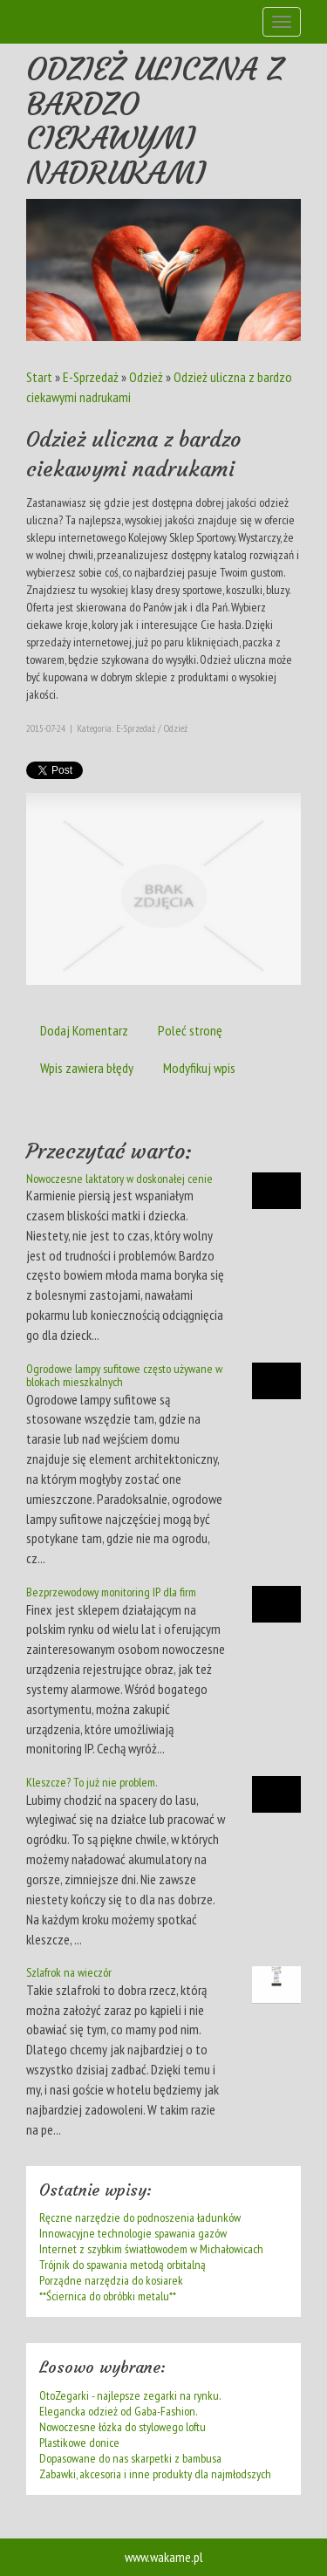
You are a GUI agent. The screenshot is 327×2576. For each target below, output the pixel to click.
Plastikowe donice (79, 2442)
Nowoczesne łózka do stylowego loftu (122, 2427)
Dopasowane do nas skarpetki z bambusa (130, 2458)
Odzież (146, 377)
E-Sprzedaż (91, 377)
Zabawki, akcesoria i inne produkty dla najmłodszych (155, 2474)
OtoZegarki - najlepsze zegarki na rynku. (130, 2395)
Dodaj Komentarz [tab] (84, 1030)
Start (39, 377)
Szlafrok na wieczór (69, 1972)
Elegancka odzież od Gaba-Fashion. (118, 2411)
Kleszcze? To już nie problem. (91, 1782)
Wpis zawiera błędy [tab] (86, 1067)
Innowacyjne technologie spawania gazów (133, 2233)
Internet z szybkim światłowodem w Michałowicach (151, 2249)
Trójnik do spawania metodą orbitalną (122, 2264)
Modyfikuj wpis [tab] (199, 1067)
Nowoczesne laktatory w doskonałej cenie (119, 1178)
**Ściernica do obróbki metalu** (107, 2296)
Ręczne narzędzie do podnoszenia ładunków (140, 2217)
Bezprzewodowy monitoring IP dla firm (111, 1592)
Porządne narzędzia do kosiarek (111, 2280)
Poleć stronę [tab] (190, 1030)
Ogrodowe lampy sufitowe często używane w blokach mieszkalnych (124, 1375)
